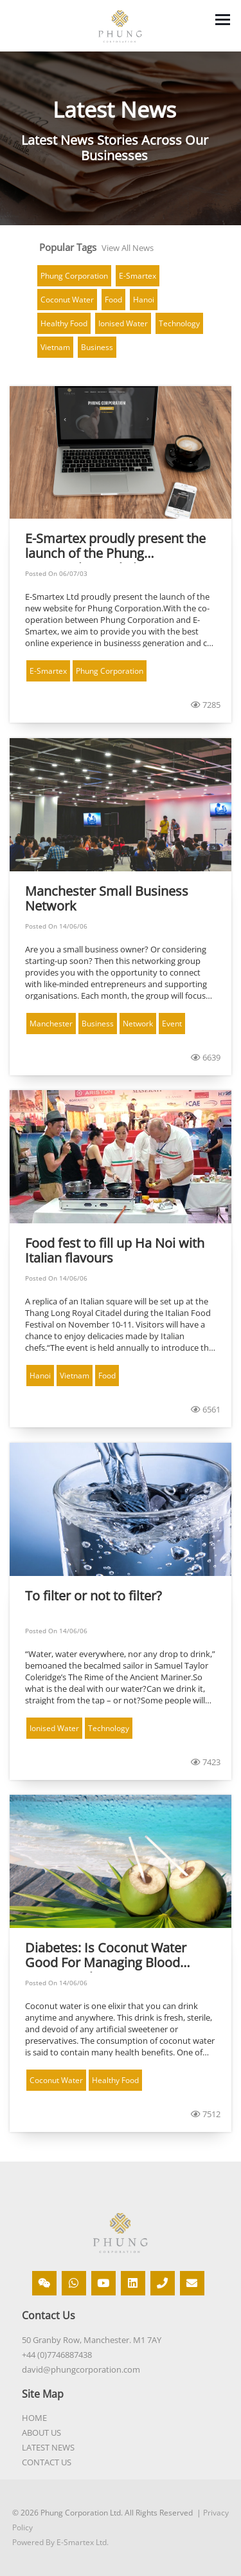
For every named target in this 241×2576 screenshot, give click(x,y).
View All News (128, 248)
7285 (205, 704)
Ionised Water (123, 323)
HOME (34, 2417)
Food (113, 299)
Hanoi (143, 299)
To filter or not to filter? (93, 1596)
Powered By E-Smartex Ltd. (60, 2542)
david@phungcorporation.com (81, 2369)
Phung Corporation (74, 275)
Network (138, 1023)
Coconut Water (67, 299)
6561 (205, 1409)
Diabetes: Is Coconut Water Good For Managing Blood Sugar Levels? (105, 1956)
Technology (179, 323)
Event (172, 1023)
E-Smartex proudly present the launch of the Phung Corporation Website (115, 547)
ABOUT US (41, 2432)
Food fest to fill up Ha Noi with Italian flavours (114, 1251)
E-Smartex (137, 275)
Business (97, 347)
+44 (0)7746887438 (57, 2354)
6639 (205, 1057)
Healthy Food (63, 323)
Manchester (51, 1023)
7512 (205, 2114)
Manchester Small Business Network (106, 899)
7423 (205, 1762)
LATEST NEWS (48, 2447)
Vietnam (55, 347)
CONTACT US (46, 2462)
